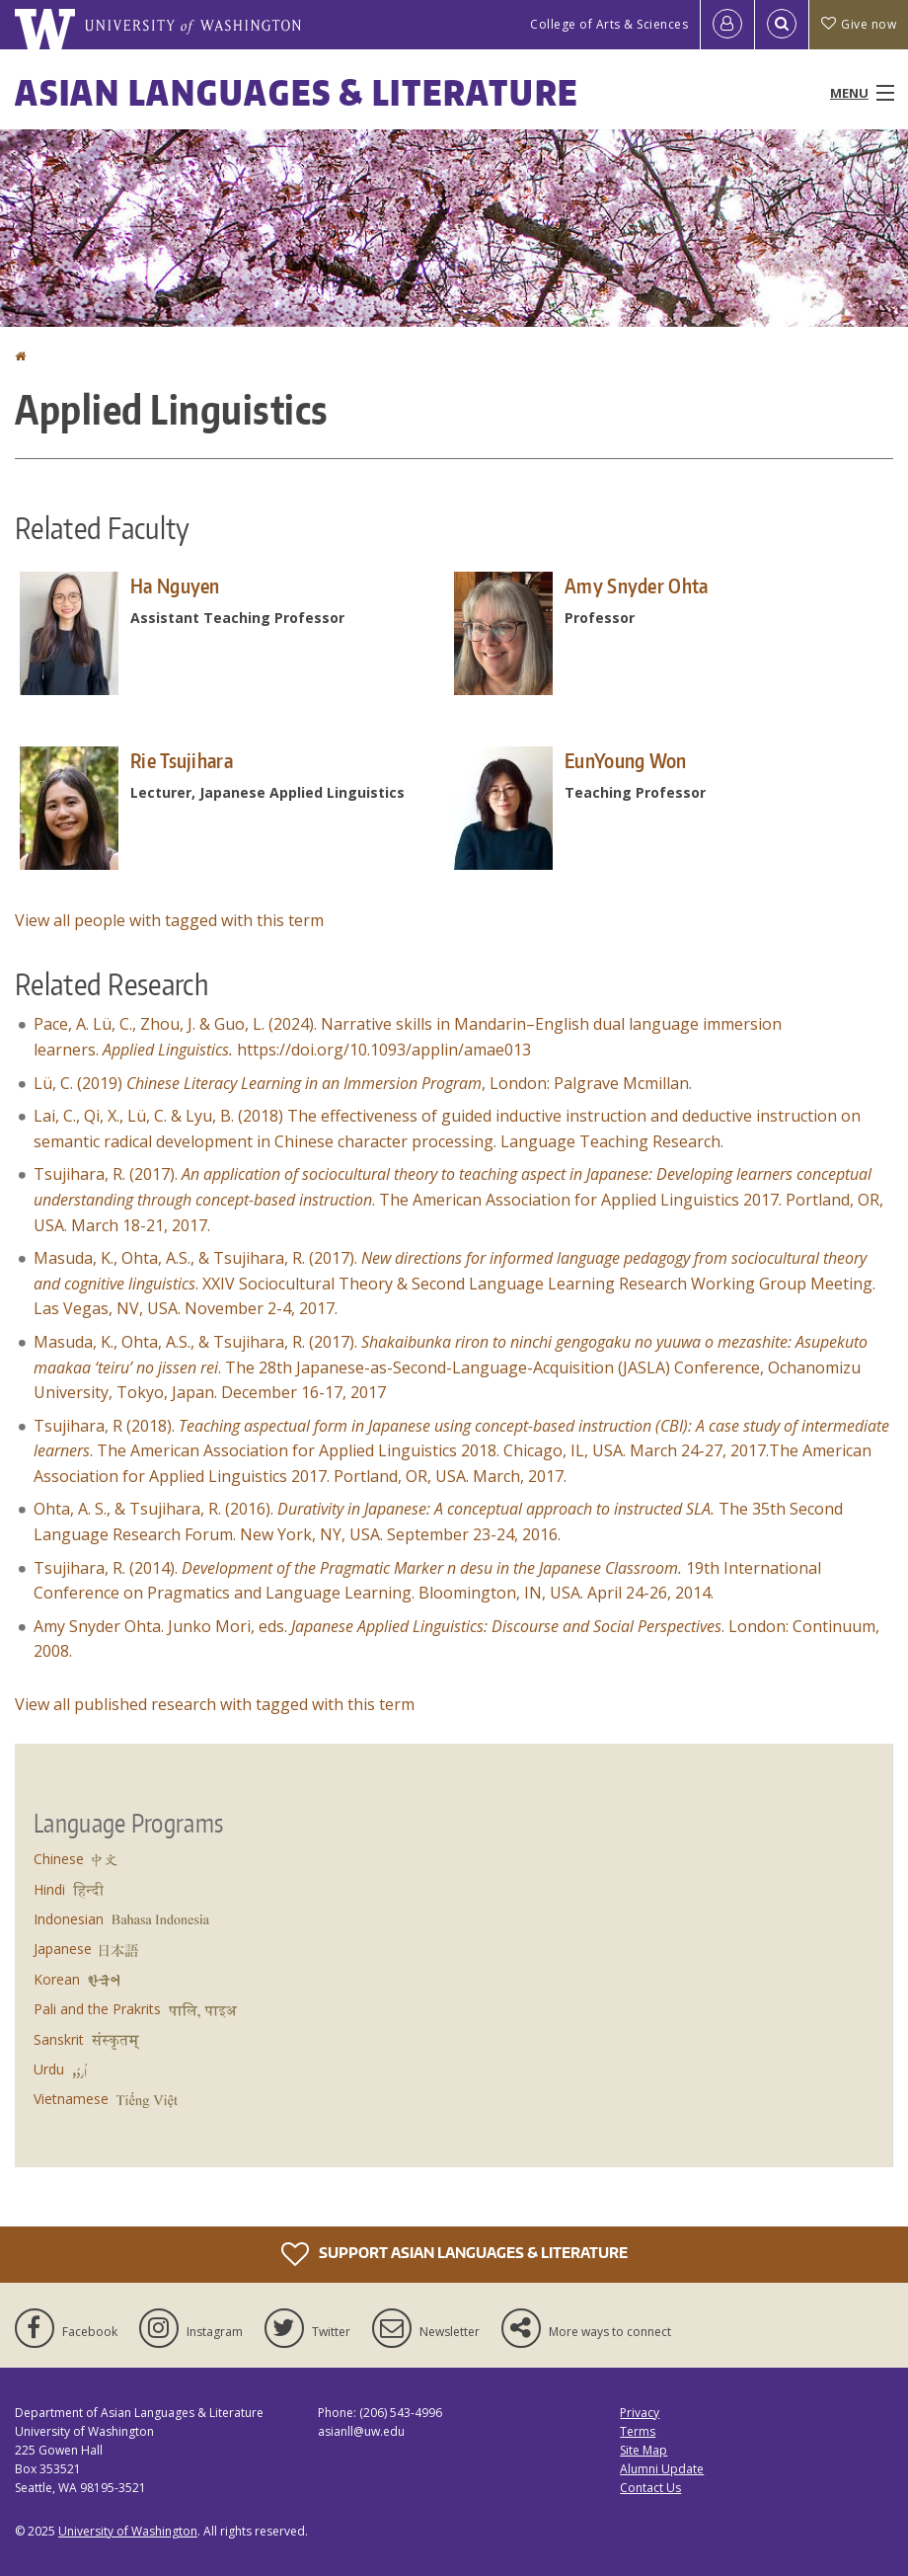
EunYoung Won (626, 760)
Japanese (63, 1948)
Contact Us (650, 2487)
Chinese (59, 1858)
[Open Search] (781, 24)
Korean (57, 1979)
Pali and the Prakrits (97, 2008)
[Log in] (727, 24)
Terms (637, 2431)
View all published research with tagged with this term (215, 1704)
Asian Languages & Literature (296, 92)
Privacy (639, 2412)
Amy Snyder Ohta (637, 585)
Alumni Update (662, 2468)
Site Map (643, 2450)
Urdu (49, 2069)
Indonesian (69, 1919)
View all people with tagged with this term (169, 920)
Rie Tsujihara (181, 760)
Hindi (49, 1889)
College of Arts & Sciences (609, 24)
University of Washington (127, 2531)
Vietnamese (71, 2098)
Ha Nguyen (175, 585)
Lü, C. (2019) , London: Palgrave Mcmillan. (369, 1083)
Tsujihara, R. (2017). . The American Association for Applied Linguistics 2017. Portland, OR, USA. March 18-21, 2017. (458, 1199)
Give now (858, 24)
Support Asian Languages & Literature (454, 2254)
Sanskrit (59, 2039)
